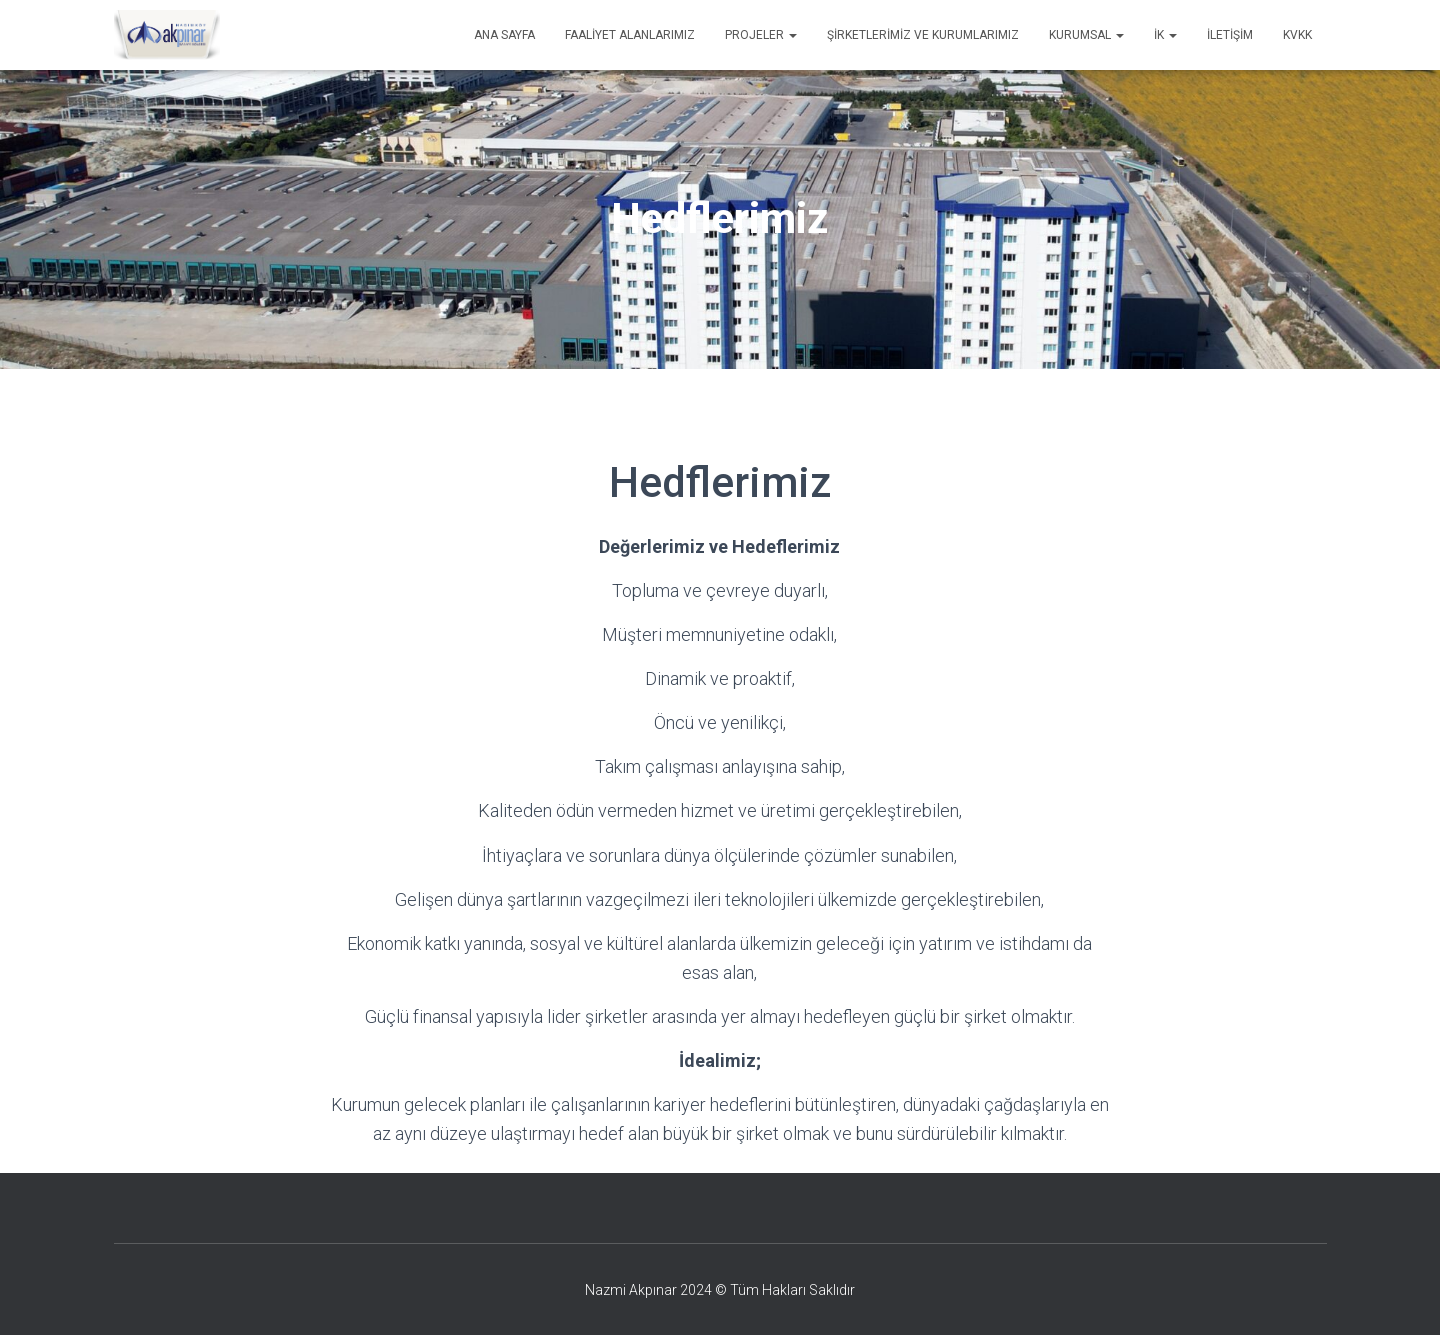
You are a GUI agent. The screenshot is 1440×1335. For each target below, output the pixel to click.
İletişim (1230, 35)
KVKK (1297, 35)
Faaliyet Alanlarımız (630, 35)
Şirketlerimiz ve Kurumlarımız (923, 35)
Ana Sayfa (504, 35)
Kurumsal (1086, 35)
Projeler (761, 35)
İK (1165, 35)
